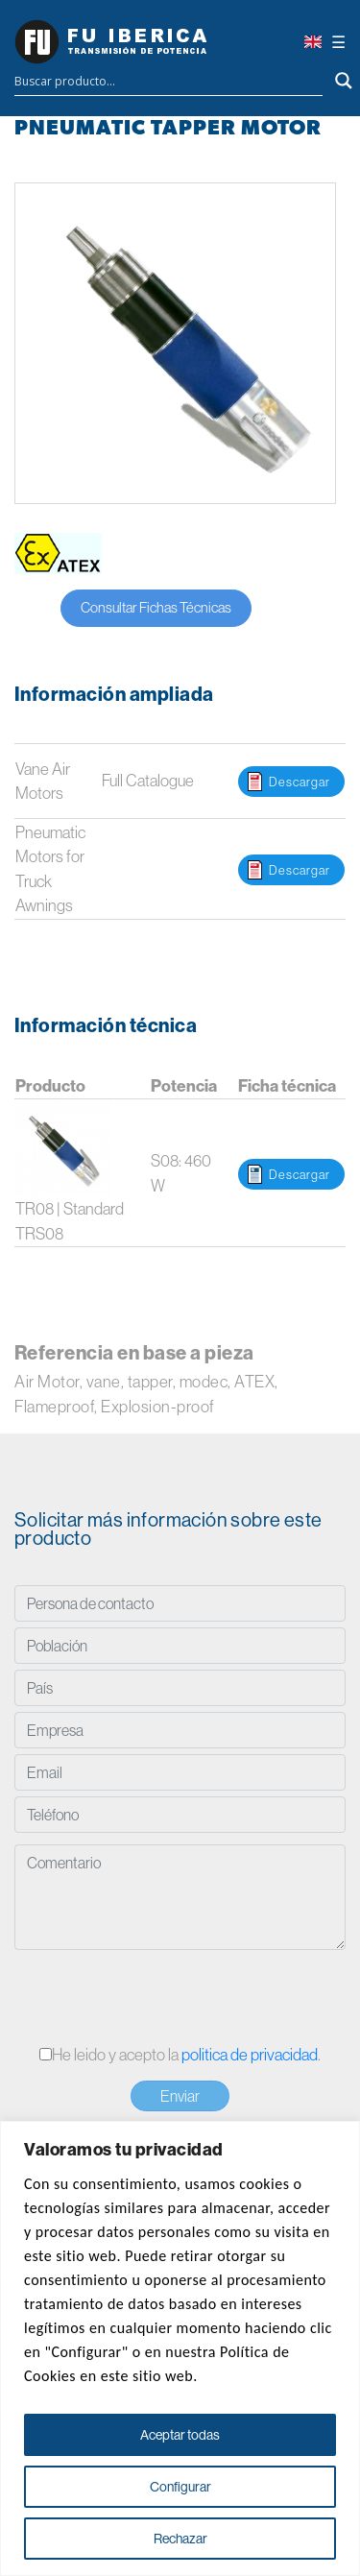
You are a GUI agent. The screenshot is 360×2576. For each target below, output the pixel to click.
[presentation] (160, 1999)
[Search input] (168, 80)
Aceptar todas (180, 2435)
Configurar (180, 2486)
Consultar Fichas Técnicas (156, 607)
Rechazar (180, 2538)
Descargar (299, 781)
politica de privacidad (249, 2054)
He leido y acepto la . (180, 2054)
